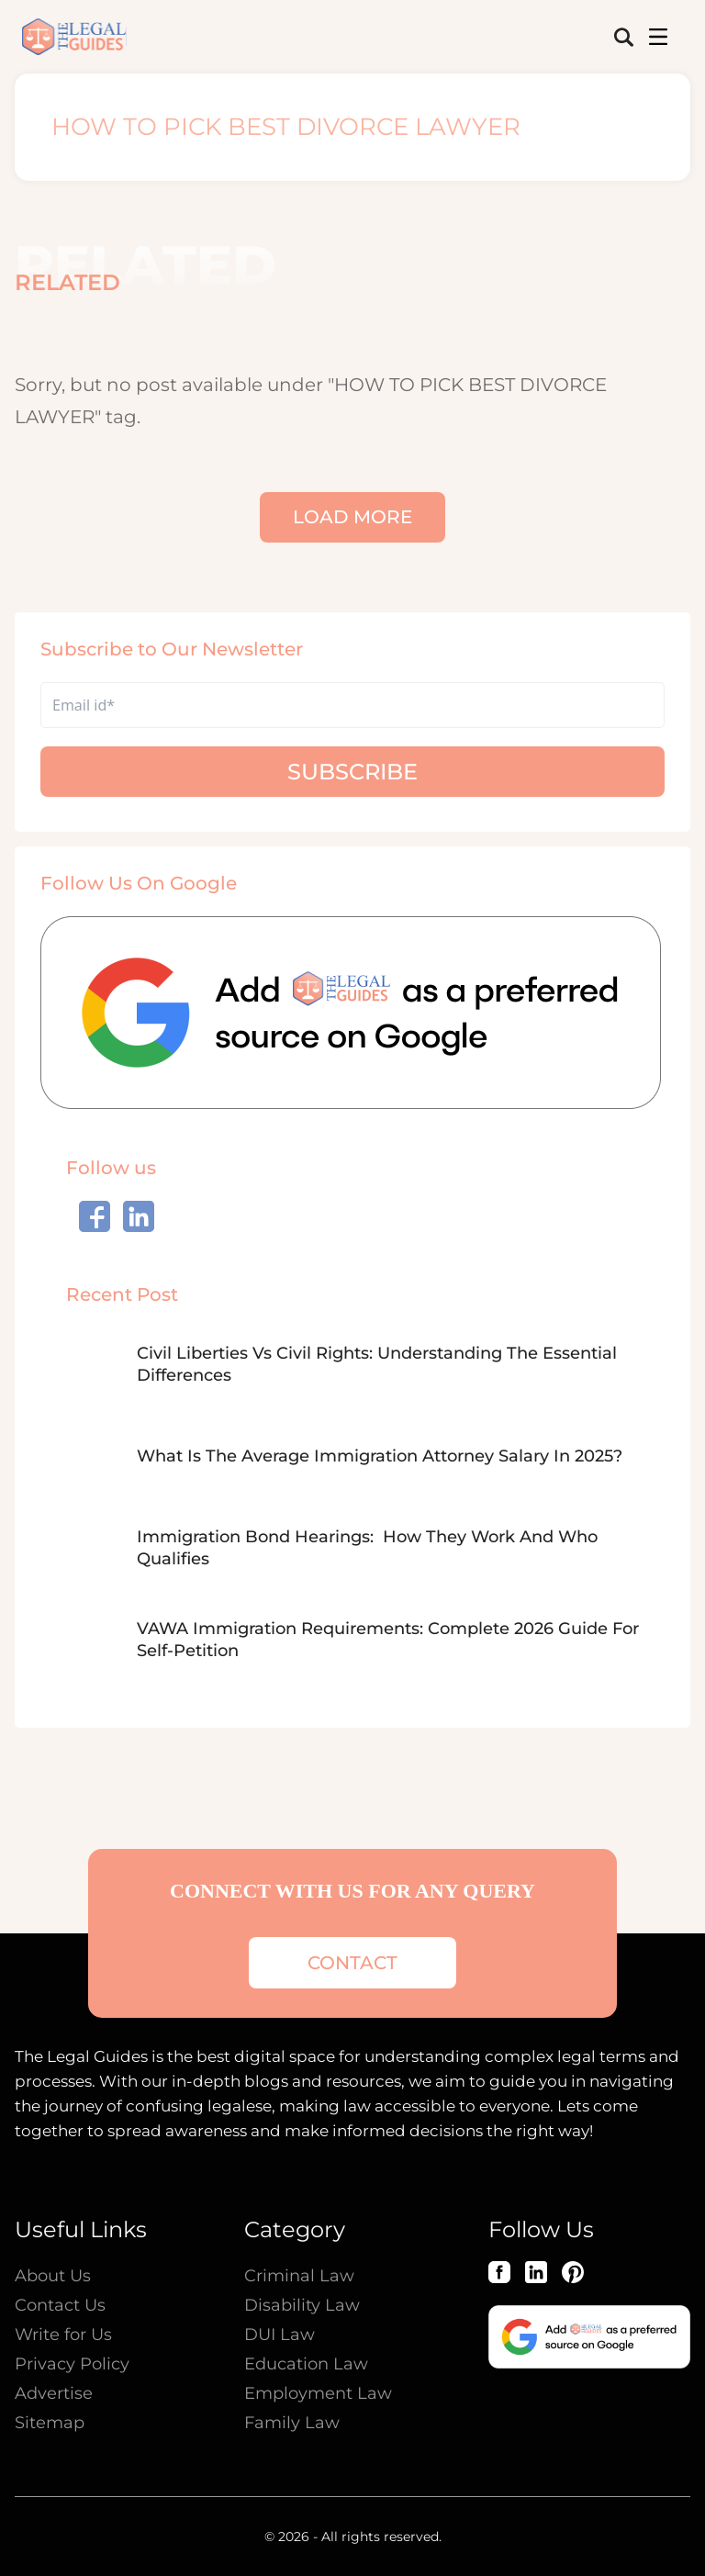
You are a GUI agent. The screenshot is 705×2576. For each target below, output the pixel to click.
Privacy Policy (72, 2364)
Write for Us (63, 2334)
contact (352, 1963)
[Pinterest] (573, 2272)
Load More (352, 517)
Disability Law (302, 2305)
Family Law (292, 2423)
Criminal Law (299, 2276)
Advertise (54, 2393)
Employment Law (318, 2393)
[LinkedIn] (536, 2272)
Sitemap (49, 2423)
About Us (53, 2276)
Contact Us (60, 2305)
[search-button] (623, 37)
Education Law (306, 2364)
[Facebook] (499, 2272)
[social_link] (94, 1216)
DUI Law (279, 2334)
